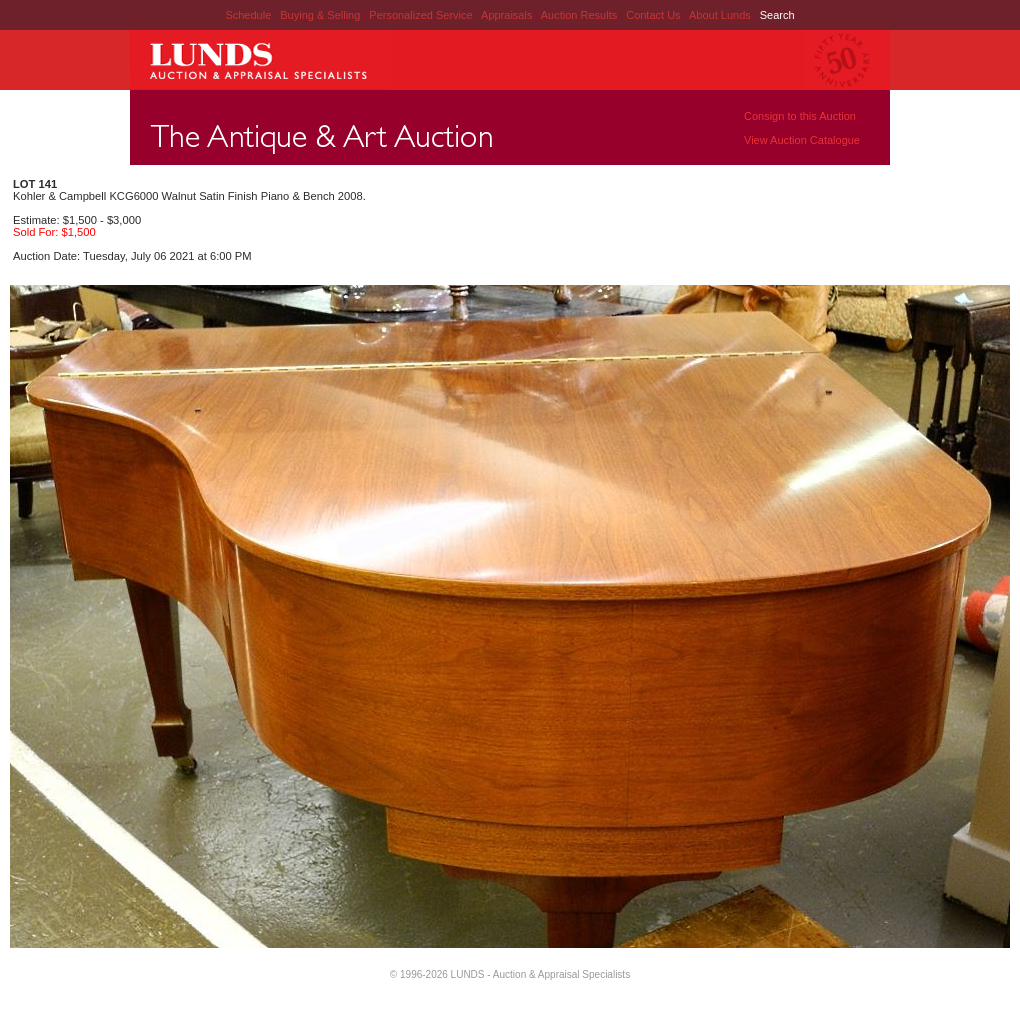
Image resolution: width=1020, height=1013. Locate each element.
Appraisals (508, 15)
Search (777, 15)
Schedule (248, 15)
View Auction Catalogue (802, 140)
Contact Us (653, 15)
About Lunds (721, 15)
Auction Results (580, 15)
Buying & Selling (321, 15)
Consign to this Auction (800, 116)
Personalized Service (422, 15)
